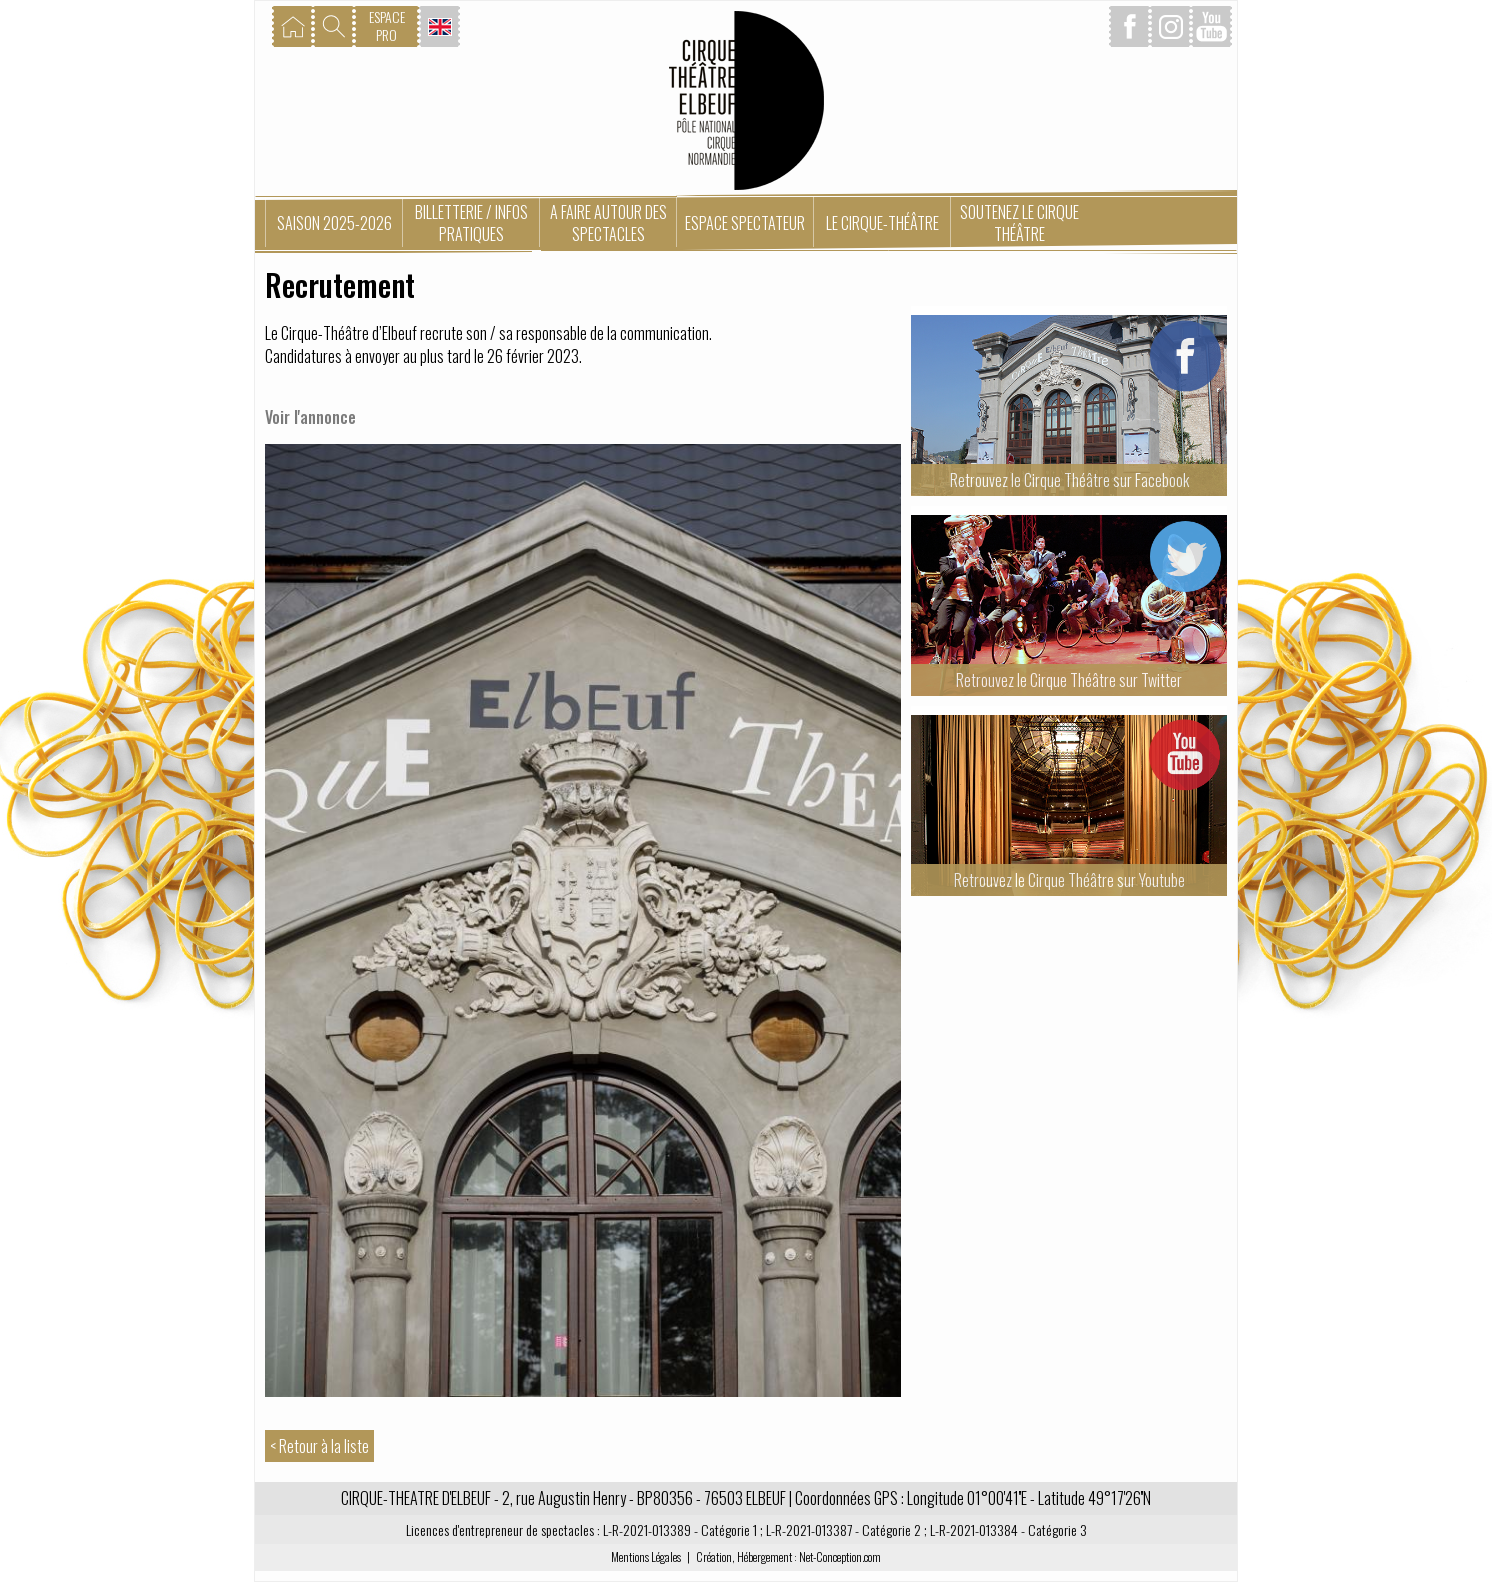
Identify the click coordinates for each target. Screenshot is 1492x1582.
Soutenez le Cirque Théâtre (1019, 223)
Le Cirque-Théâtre (882, 223)
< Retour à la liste (319, 1446)
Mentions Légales (646, 1556)
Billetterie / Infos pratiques (471, 223)
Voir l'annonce (310, 417)
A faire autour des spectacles (608, 223)
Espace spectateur (745, 223)
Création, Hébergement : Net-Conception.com (788, 1556)
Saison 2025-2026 (334, 223)
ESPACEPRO (387, 25)
